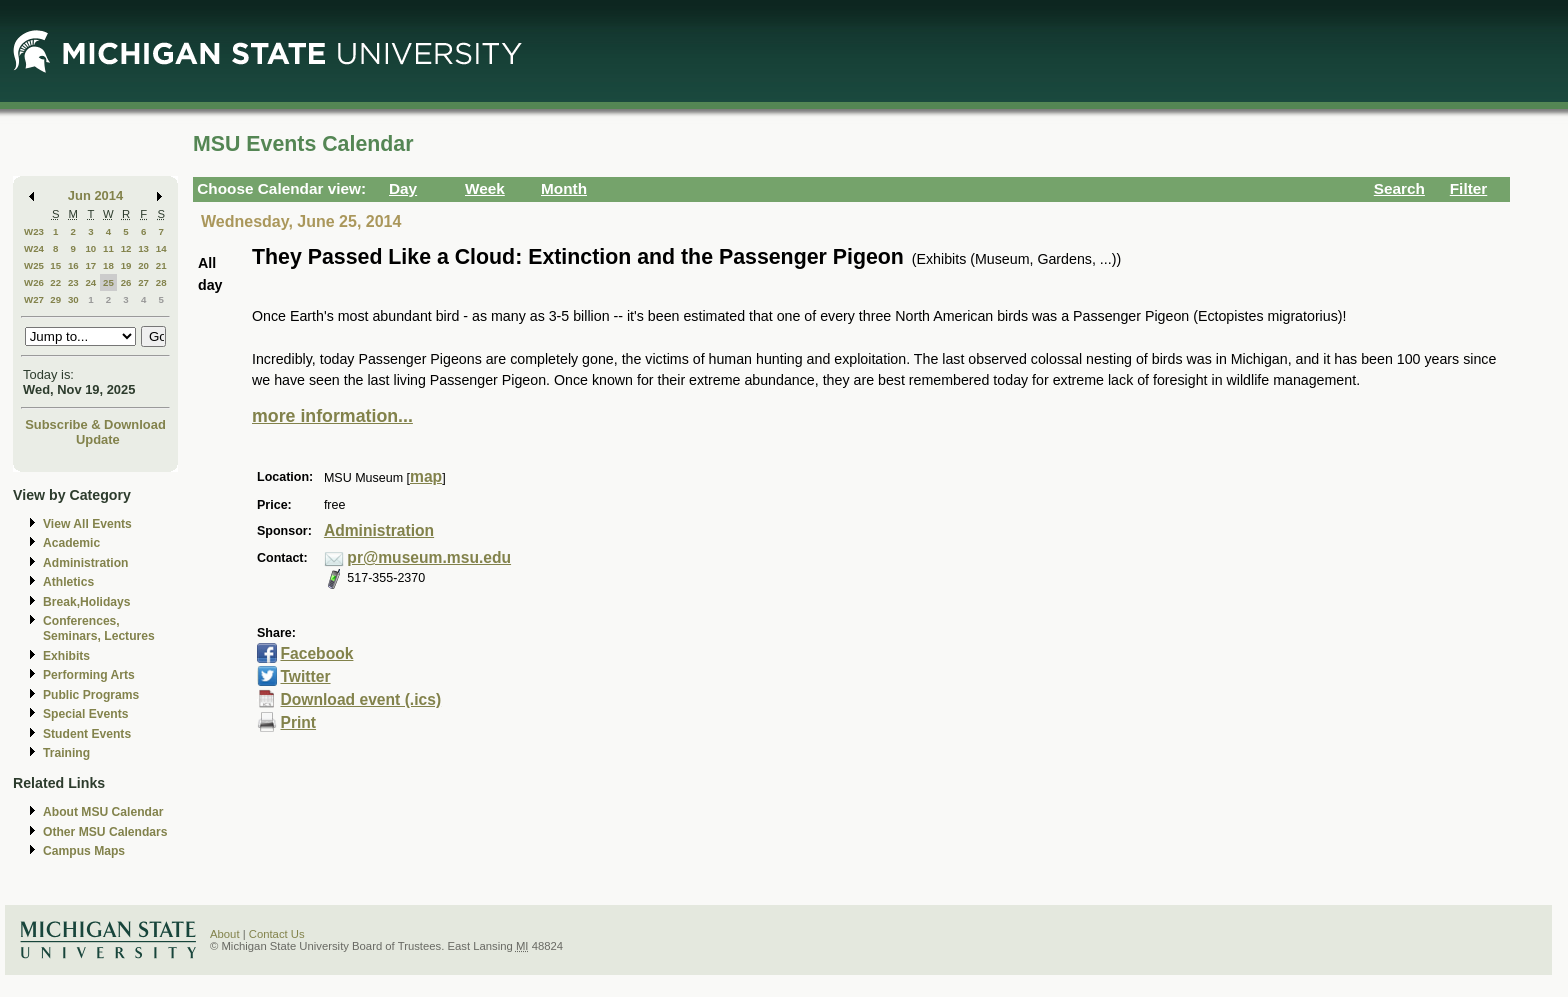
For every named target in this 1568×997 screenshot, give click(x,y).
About (225, 934)
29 (55, 299)
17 (90, 265)
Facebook (316, 653)
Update (98, 439)
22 (55, 282)
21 (161, 265)
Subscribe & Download (95, 424)
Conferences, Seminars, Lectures (99, 628)
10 (90, 248)
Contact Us (277, 934)
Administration (85, 563)
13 (143, 248)
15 (55, 265)
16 (73, 265)
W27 (34, 299)
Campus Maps (84, 851)
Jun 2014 (95, 195)
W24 (34, 248)
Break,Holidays (87, 602)
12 (126, 248)
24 (90, 282)
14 (161, 248)
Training (66, 753)
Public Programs (91, 695)
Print (298, 722)
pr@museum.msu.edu (429, 557)
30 (73, 299)
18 (108, 265)
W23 (34, 231)
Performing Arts (89, 675)
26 (126, 282)
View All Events (87, 524)
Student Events (87, 734)
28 (161, 282)
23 (73, 282)
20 (143, 265)
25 (108, 282)
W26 (34, 282)
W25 (34, 265)
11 (108, 248)
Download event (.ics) (360, 699)
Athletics (68, 582)
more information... (332, 416)
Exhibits (66, 656)
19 (126, 265)
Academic (71, 543)
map (426, 476)
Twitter (305, 676)
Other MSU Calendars (105, 832)
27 (143, 282)
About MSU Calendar (103, 812)
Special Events (85, 714)
